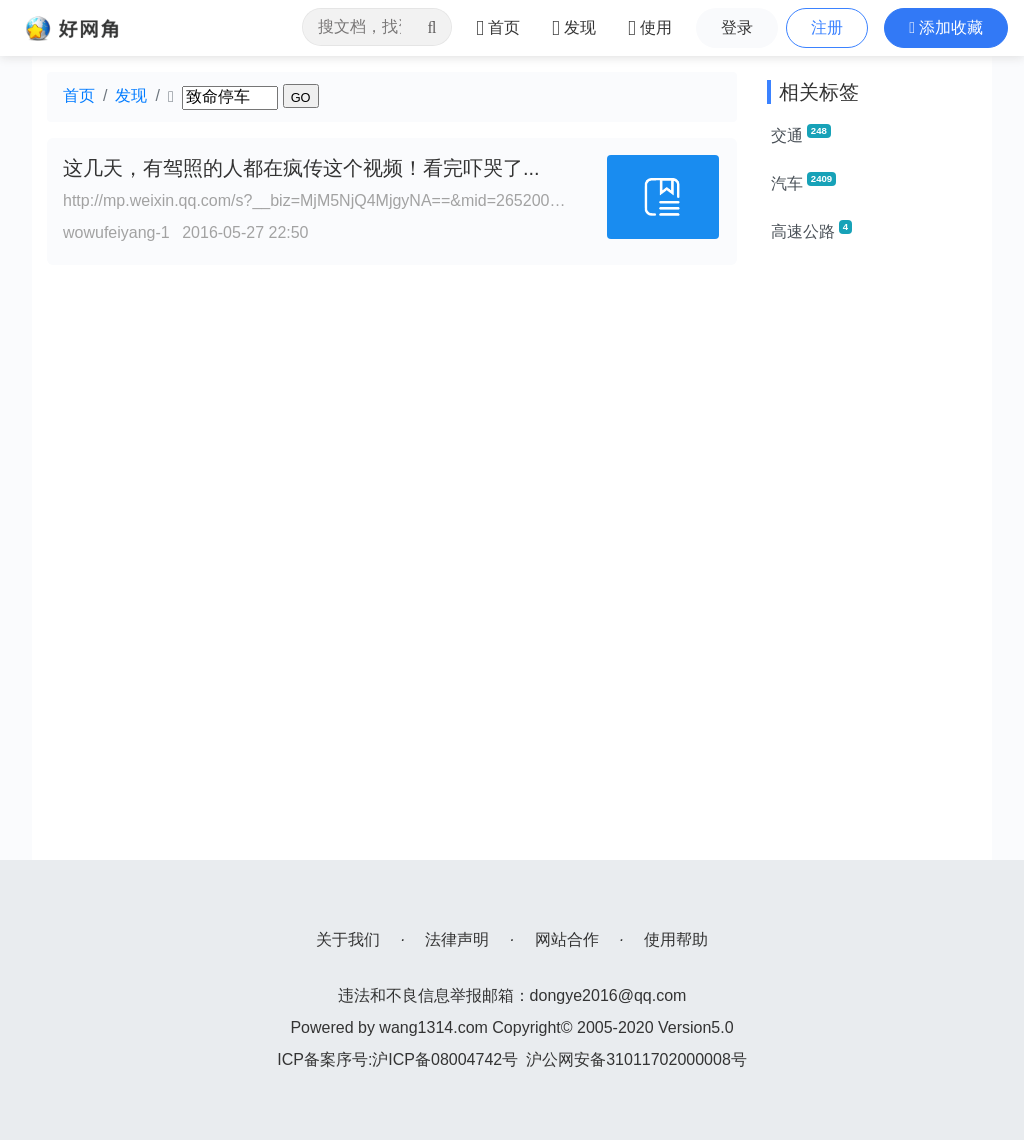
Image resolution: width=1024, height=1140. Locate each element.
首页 (79, 95)
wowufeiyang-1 (116, 232)
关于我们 (348, 939)
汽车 (803, 182)
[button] (946, 28)
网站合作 (567, 939)
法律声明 (457, 939)
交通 (801, 134)
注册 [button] (827, 27)
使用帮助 (676, 939)
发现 (131, 95)
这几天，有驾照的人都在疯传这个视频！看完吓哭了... (301, 168)
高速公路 (811, 230)
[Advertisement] (872, 560)
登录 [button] (737, 27)
